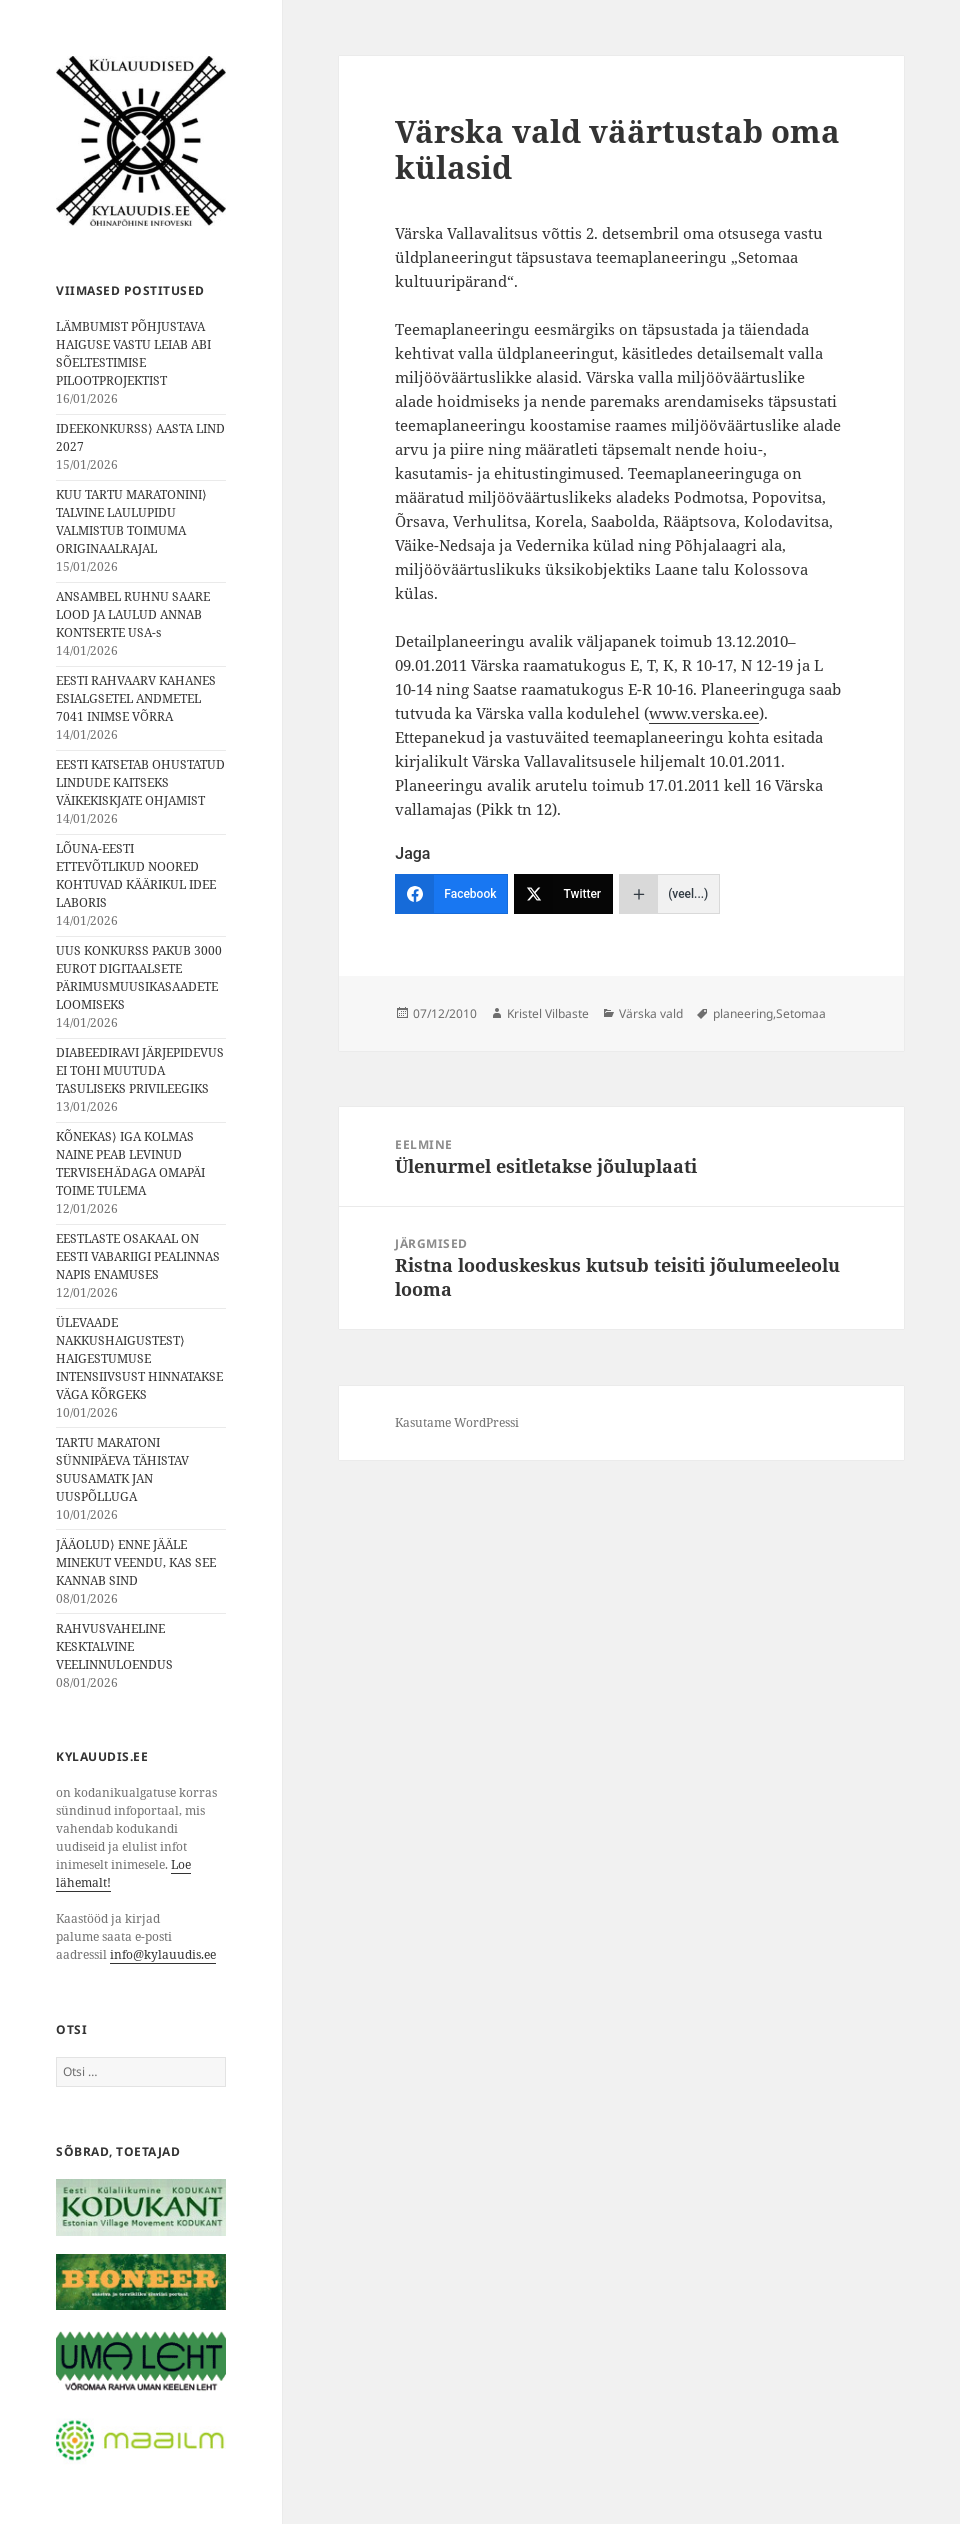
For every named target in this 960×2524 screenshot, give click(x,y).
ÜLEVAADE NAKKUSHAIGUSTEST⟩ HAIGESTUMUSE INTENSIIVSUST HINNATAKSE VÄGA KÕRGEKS (139, 1358)
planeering (743, 1013)
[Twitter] (563, 894)
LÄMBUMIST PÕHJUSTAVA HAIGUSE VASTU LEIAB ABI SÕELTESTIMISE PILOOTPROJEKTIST (133, 353)
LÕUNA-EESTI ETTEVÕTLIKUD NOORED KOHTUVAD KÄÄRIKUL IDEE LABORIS (136, 875)
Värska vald (651, 1013)
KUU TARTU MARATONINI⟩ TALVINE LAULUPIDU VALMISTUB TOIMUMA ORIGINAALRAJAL (131, 521)
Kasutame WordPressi (457, 1422)
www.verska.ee (704, 713)
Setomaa (801, 1013)
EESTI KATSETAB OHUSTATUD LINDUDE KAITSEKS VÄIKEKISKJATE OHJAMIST (140, 782)
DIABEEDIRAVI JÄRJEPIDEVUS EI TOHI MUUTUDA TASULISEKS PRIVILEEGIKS (140, 1070)
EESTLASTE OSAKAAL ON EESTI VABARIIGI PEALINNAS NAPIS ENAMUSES (138, 1256)
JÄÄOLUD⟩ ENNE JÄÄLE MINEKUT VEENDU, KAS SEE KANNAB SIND (136, 1562)
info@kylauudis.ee (163, 1954)
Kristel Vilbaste (548, 1013)
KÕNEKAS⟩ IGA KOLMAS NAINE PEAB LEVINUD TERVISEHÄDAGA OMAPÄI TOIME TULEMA (130, 1163)
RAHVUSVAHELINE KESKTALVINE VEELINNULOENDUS (114, 1646)
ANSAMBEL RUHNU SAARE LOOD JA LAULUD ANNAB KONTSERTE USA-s (133, 614)
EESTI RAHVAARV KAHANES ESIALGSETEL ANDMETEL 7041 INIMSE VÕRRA (136, 698)
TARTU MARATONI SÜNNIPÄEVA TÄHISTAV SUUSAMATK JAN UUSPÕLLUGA (122, 1469)
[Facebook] (451, 894)
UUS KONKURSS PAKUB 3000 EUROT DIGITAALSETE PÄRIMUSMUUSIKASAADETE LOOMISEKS (139, 977)
